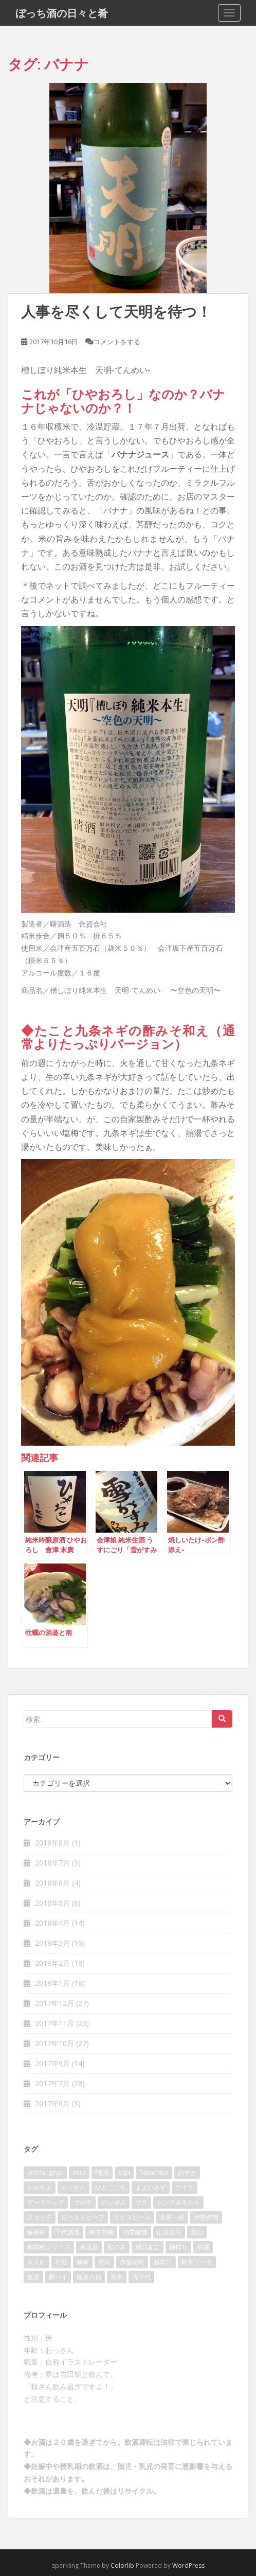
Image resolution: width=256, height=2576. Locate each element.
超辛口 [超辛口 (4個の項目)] (163, 2262)
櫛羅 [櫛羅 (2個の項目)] (203, 2247)
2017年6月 (52, 2103)
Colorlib (122, 2565)
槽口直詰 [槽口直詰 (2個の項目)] (147, 2247)
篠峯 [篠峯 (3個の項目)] (83, 2262)
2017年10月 (54, 2043)
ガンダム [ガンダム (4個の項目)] (113, 2202)
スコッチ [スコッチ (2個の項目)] (39, 2217)
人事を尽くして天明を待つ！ (116, 311)
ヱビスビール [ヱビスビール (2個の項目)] (132, 2217)
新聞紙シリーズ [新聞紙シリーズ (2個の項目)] (48, 2247)
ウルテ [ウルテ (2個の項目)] (83, 2202)
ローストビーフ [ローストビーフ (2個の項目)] (82, 2217)
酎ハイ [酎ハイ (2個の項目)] (58, 2276)
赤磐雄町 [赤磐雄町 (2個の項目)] (132, 2262)
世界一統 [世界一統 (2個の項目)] (172, 2217)
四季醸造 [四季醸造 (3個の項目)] (135, 2232)
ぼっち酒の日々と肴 (61, 13)
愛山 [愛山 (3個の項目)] (197, 2232)
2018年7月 (52, 1863)
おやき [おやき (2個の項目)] (187, 2172)
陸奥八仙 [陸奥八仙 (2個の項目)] (89, 2276)
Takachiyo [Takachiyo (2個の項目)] (154, 2172)
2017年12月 (54, 2003)
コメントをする (117, 341)
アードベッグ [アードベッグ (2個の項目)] (45, 2202)
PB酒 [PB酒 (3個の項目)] (102, 2172)
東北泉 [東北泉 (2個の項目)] (89, 2247)
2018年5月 (52, 1903)
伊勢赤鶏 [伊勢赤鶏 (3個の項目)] (206, 2217)
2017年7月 (52, 2083)
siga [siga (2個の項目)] (124, 2172)
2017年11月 (54, 2023)
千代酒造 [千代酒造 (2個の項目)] (67, 2232)
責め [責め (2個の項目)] (104, 2262)
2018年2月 (52, 1963)
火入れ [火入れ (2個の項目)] (36, 2262)
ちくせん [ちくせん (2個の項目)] (73, 2187)
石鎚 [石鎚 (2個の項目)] (61, 2262)
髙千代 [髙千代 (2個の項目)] (141, 2276)
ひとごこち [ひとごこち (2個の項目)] (110, 2187)
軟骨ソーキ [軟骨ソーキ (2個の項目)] (196, 2262)
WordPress (188, 2565)
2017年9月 (52, 2063)
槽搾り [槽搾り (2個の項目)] (178, 2247)
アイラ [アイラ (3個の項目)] (184, 2187)
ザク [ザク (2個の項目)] (141, 2202)
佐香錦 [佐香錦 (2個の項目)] (36, 2232)
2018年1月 (52, 1983)
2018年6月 (52, 1883)
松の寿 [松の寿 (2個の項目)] (116, 2247)
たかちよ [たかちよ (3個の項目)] (39, 2187)
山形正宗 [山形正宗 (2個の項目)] (169, 2232)
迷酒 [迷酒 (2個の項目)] (33, 2276)
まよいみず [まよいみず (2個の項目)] (150, 2187)
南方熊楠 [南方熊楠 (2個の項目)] (101, 2232)
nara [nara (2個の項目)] (79, 2172)
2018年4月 (52, 1923)
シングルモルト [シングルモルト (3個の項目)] (178, 2202)
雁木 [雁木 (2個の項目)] (117, 2276)
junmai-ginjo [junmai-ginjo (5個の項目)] (45, 2172)
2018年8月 (52, 1842)
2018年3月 (52, 1943)
